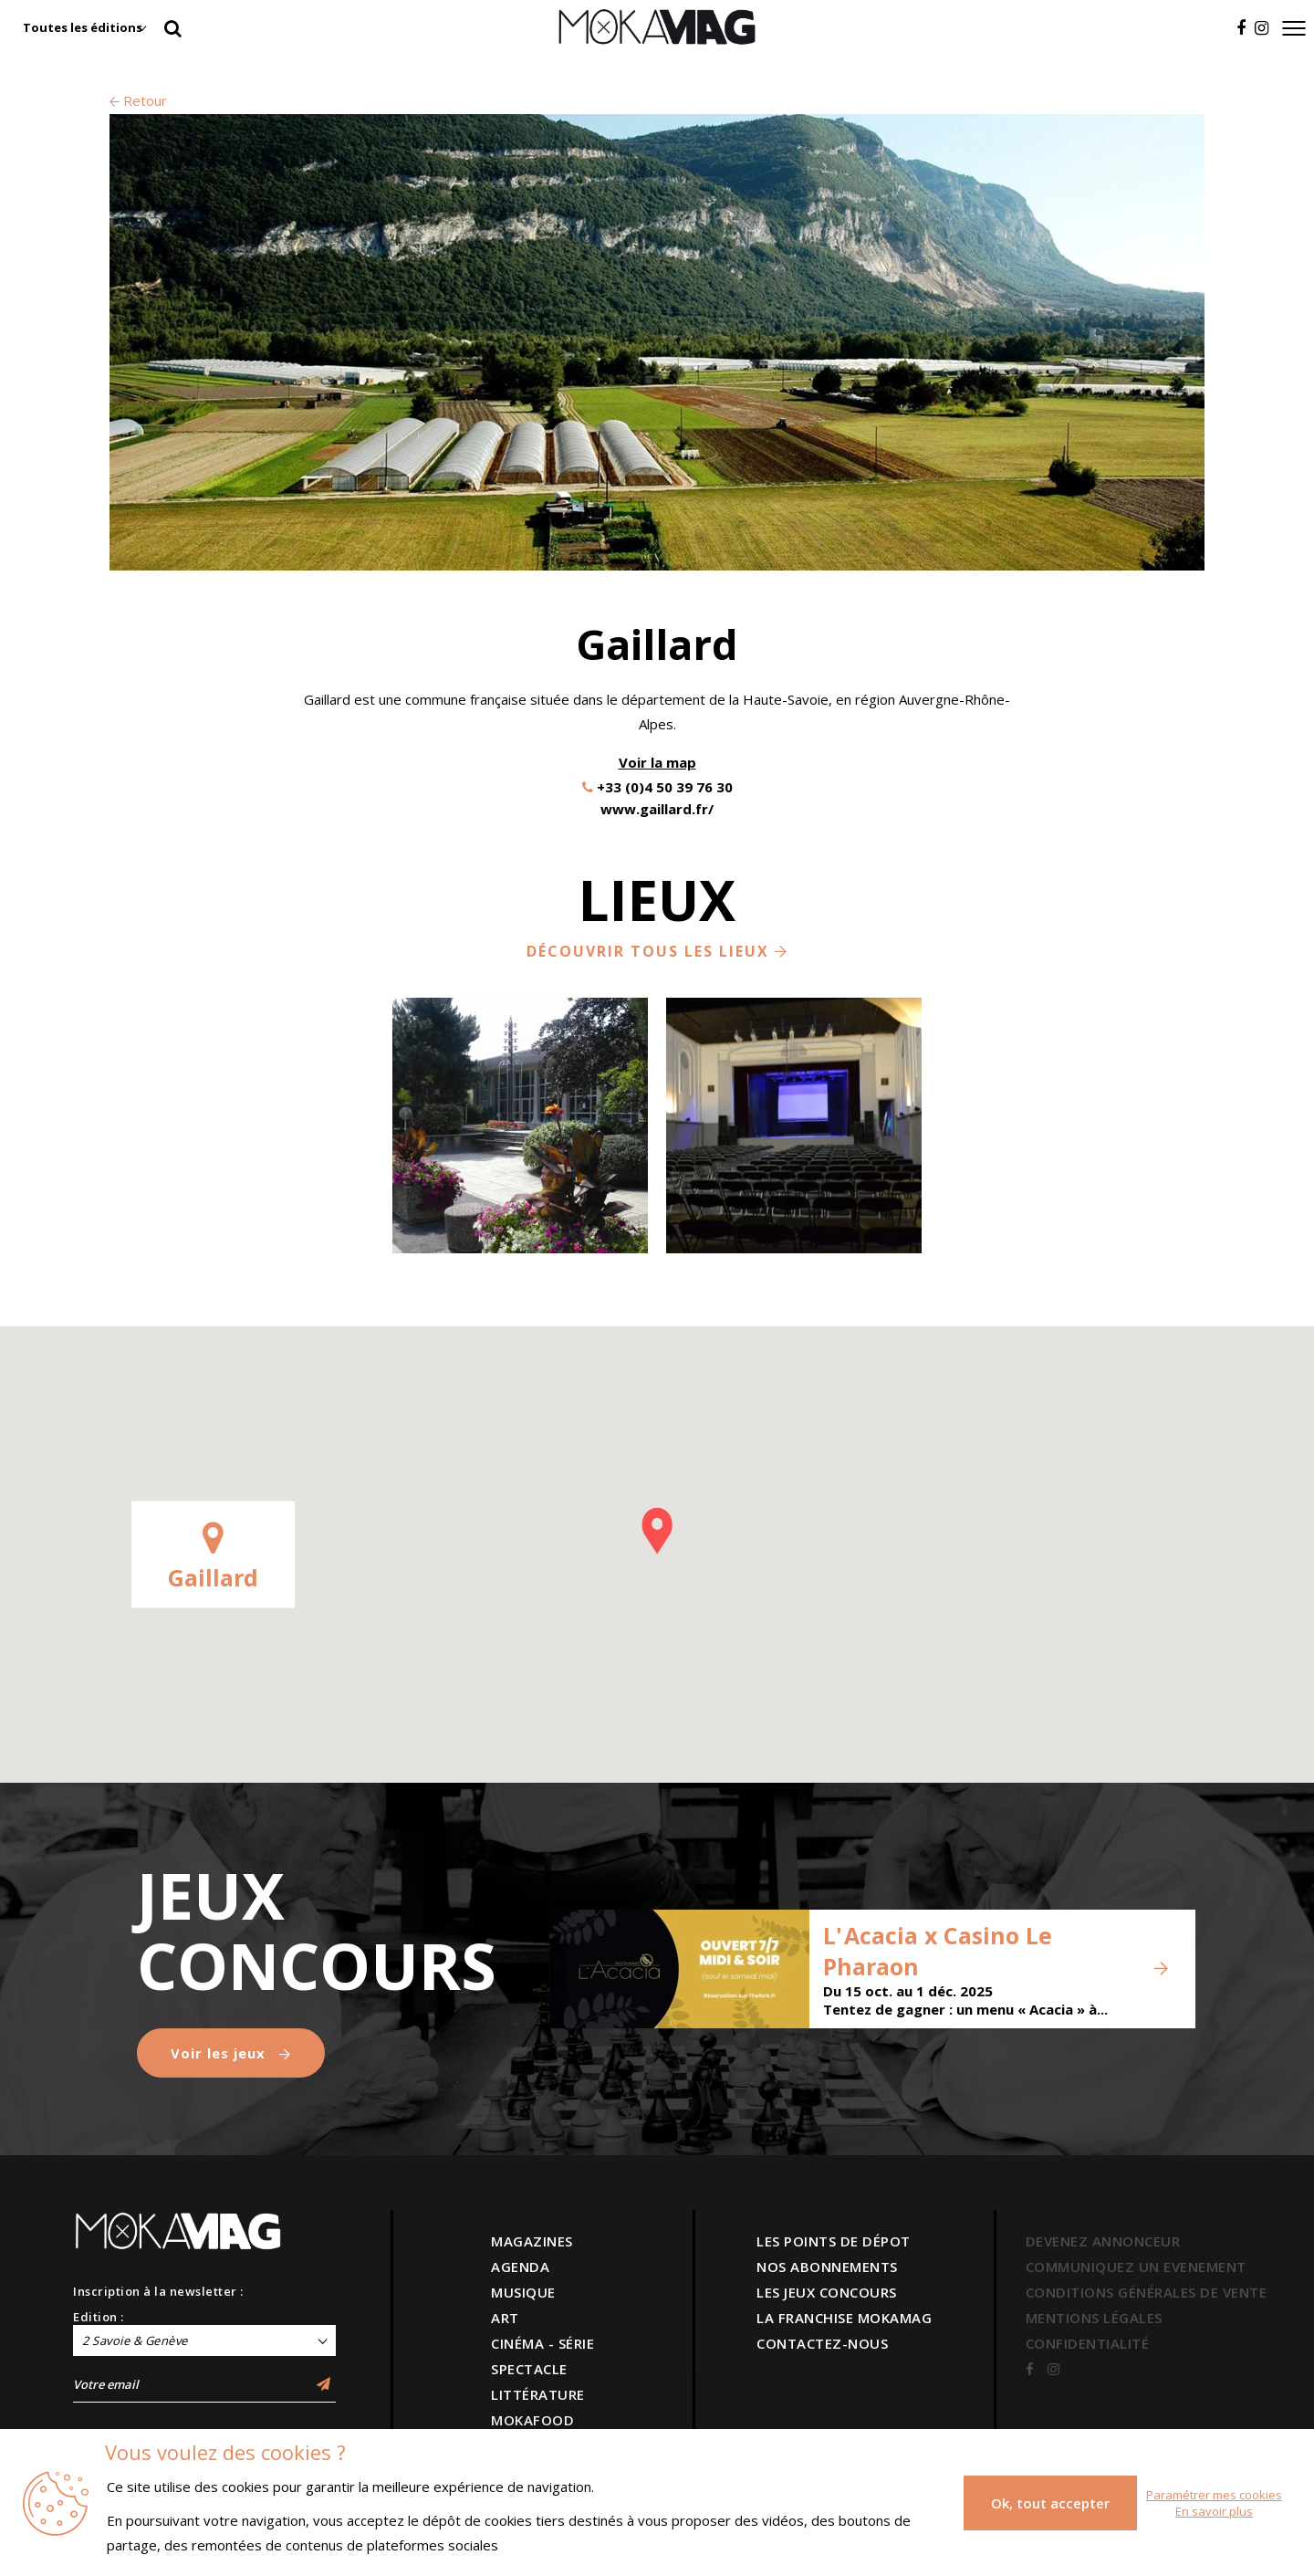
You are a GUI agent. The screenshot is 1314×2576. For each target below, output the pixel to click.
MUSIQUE (523, 2292)
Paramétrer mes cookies (1214, 2495)
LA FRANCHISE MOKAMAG (844, 2318)
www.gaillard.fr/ (657, 809)
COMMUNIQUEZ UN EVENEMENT (1136, 2266)
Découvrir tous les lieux (657, 951)
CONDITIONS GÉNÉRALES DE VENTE (1146, 2292)
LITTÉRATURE (538, 2394)
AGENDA (520, 2266)
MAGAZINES (532, 2241)
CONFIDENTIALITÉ (1088, 2343)
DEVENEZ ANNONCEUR (1103, 2241)
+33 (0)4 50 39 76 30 (665, 787)
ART (505, 2318)
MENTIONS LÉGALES (1094, 2318)
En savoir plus (1214, 2511)
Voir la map (657, 762)
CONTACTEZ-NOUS (822, 2343)
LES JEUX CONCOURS (826, 2292)
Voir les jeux (231, 2053)
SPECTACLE (529, 2369)
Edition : (98, 2317)
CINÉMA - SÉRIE (542, 2343)
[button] (657, 1531)
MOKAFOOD (532, 2420)
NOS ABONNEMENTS (827, 2266)
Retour (138, 100)
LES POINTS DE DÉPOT (833, 2241)
